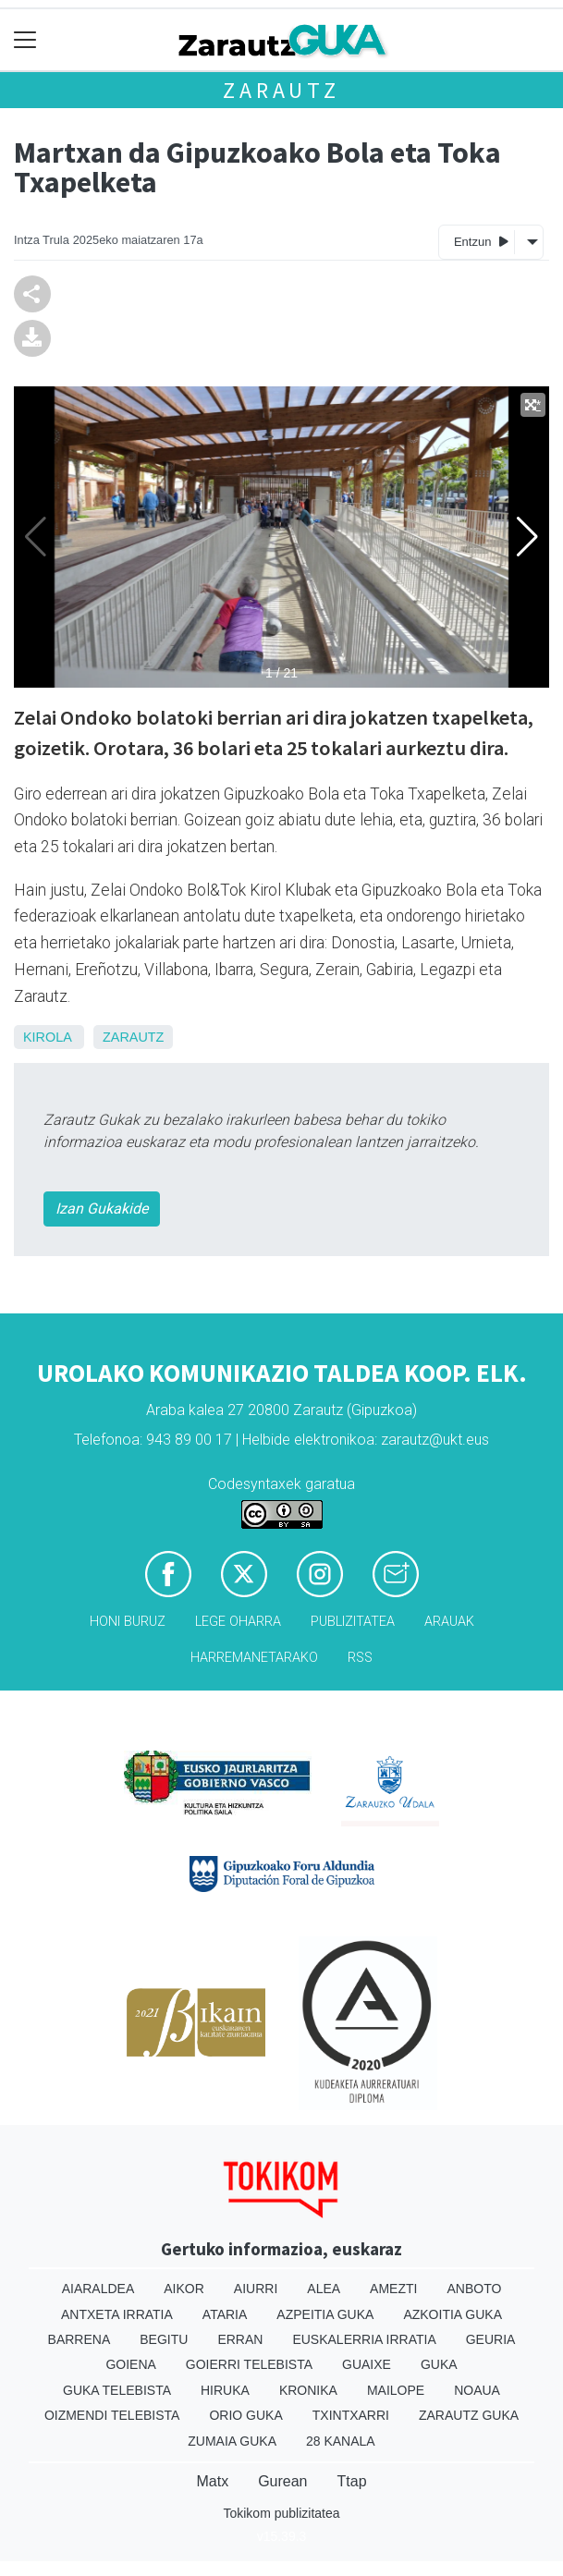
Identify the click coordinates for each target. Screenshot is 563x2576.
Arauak (449, 1622)
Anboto (474, 2288)
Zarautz (281, 90)
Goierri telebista (249, 2364)
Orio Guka (245, 2415)
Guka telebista (117, 2390)
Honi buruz (127, 1622)
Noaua (477, 2390)
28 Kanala (340, 2441)
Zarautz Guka (469, 2415)
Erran (240, 2339)
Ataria (225, 2314)
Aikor (184, 2288)
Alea (323, 2288)
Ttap (352, 2481)
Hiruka (225, 2390)
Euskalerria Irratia (363, 2339)
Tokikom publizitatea (281, 2513)
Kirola (47, 1037)
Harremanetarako (254, 1658)
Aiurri (255, 2288)
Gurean (282, 2481)
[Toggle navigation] (25, 40)
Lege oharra (238, 1622)
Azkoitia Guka (452, 2314)
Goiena (130, 2364)
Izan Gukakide (101, 1208)
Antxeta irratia (117, 2314)
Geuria (491, 2339)
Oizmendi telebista (112, 2415)
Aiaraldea (98, 2288)
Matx (212, 2481)
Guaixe (366, 2364)
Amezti (393, 2288)
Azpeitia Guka (324, 2314)
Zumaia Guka (232, 2441)
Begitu (164, 2339)
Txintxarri (350, 2415)
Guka (439, 2364)
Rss (360, 1658)
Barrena (79, 2339)
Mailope (395, 2390)
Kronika (308, 2390)
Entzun (481, 241)
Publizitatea (353, 1622)
